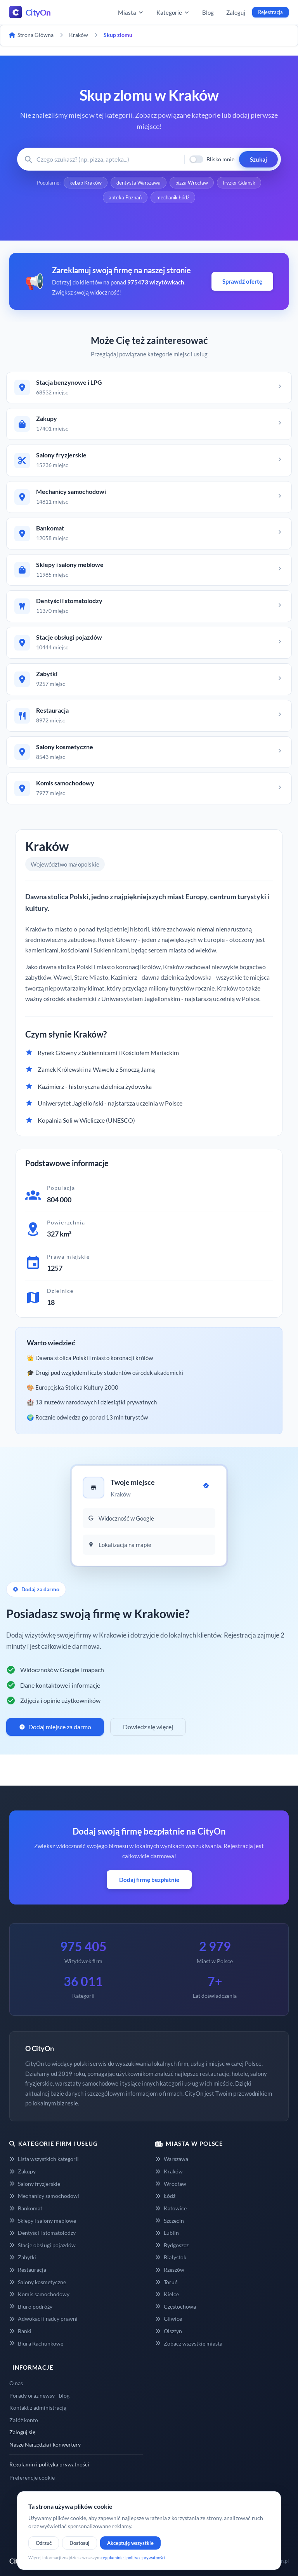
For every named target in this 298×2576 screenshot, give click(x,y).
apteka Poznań (125, 197)
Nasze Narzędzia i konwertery (45, 2444)
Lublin (167, 2232)
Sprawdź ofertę (242, 281)
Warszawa (171, 2159)
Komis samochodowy (39, 2294)
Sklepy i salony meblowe (42, 2220)
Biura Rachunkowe (36, 2343)
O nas (16, 2383)
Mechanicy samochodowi (44, 2195)
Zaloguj (235, 12)
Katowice (171, 2208)
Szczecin (169, 2220)
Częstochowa (175, 2306)
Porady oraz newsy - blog (39, 2395)
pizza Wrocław (191, 183)
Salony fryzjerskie (34, 2183)
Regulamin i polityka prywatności (49, 2464)
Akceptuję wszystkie (130, 2543)
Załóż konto (23, 2420)
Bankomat (25, 2208)
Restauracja (27, 2269)
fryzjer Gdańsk (239, 183)
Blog (208, 12)
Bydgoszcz (172, 2245)
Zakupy (22, 2171)
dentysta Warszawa (138, 183)
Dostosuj (79, 2543)
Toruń (166, 2282)
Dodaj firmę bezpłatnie (149, 1879)
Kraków (169, 2171)
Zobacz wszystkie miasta (188, 2343)
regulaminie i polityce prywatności (133, 2557)
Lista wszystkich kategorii (44, 2159)
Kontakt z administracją (37, 2407)
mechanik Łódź (172, 197)
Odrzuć (44, 2543)
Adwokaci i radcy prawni (43, 2318)
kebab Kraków (85, 183)
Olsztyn (168, 2331)
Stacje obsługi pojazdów (42, 2245)
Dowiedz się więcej (148, 1726)
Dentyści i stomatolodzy (42, 2232)
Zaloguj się (22, 2432)
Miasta (131, 12)
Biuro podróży (30, 2306)
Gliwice (168, 2318)
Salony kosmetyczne (37, 2282)
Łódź (165, 2195)
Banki (20, 2331)
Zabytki (22, 2257)
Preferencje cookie (32, 2477)
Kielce (167, 2294)
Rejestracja (270, 12)
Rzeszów (169, 2269)
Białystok (170, 2257)
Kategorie (173, 12)
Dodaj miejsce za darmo (55, 1726)
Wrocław (170, 2183)
